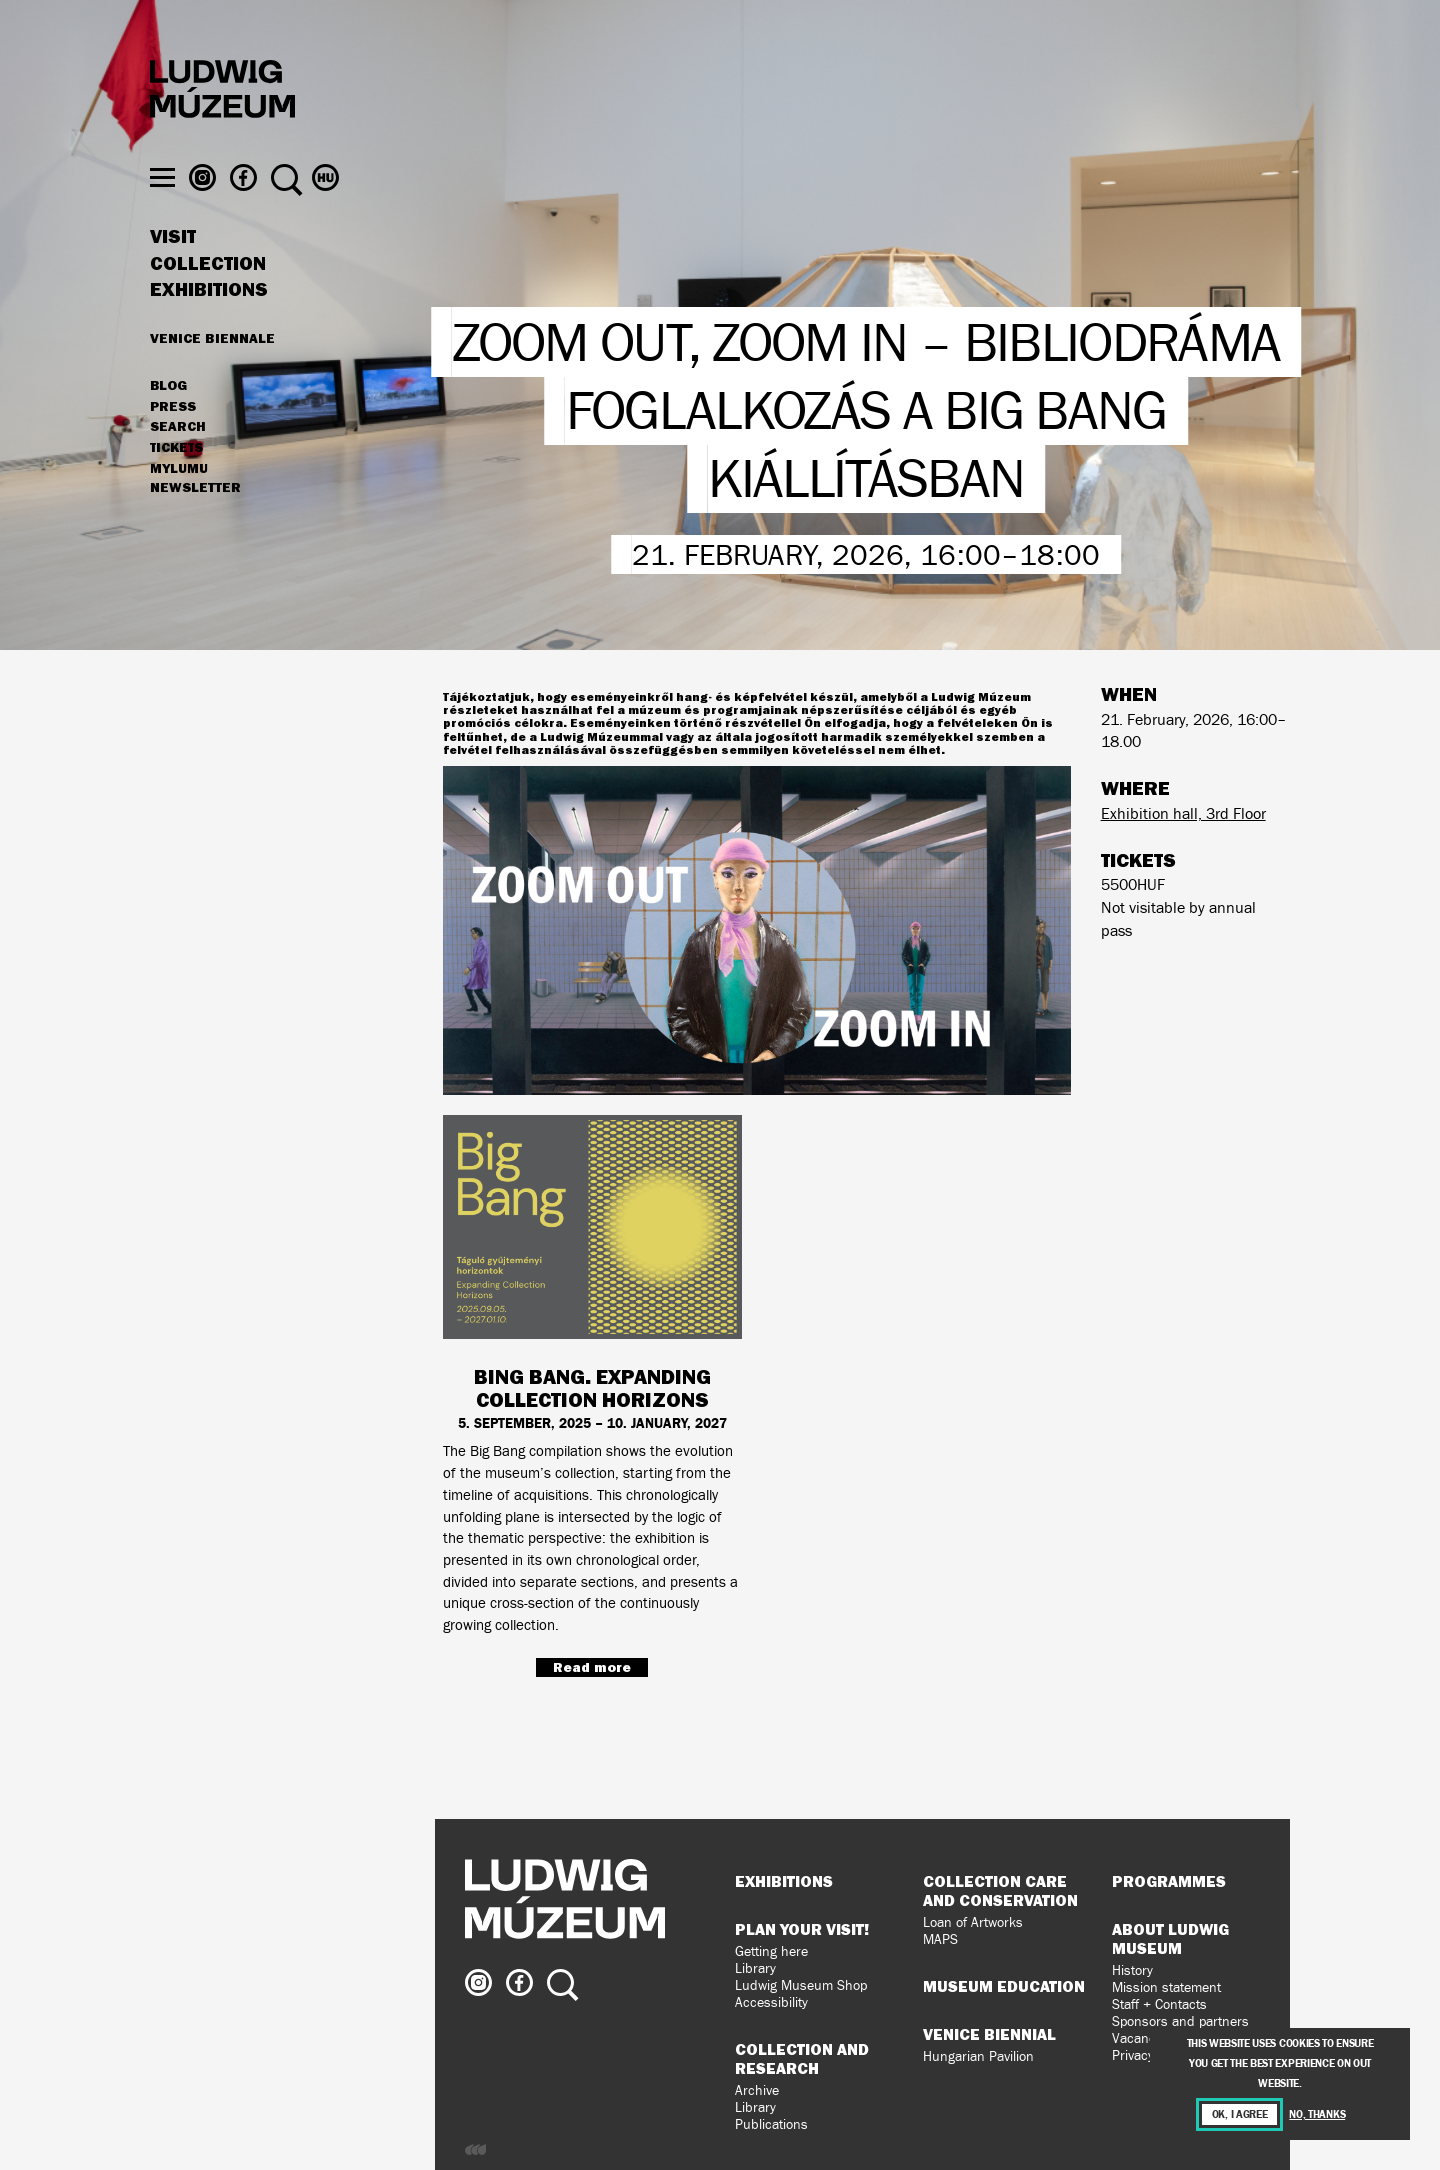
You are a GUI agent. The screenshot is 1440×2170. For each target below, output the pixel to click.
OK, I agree (1240, 2114)
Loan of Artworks (973, 1922)
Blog (168, 424)
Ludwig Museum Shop (801, 1985)
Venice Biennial (989, 2034)
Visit (173, 275)
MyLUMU (179, 507)
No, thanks (1317, 2114)
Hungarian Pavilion (978, 2056)
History (1132, 1970)
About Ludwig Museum (1170, 1938)
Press (173, 445)
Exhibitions (209, 328)
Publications (771, 2124)
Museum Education (1004, 1986)
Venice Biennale (212, 376)
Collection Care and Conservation (1000, 1890)
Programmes (1169, 1881)
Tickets (176, 486)
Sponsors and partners (1180, 2021)
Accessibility (771, 2002)
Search (178, 465)
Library (755, 1968)
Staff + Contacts (1159, 2004)
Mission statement (1166, 1987)
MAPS (940, 1939)
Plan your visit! (802, 1929)
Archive (757, 2090)
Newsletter (195, 526)
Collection (208, 302)
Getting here (771, 1951)
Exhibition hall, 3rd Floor (1183, 813)
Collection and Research (802, 2058)
